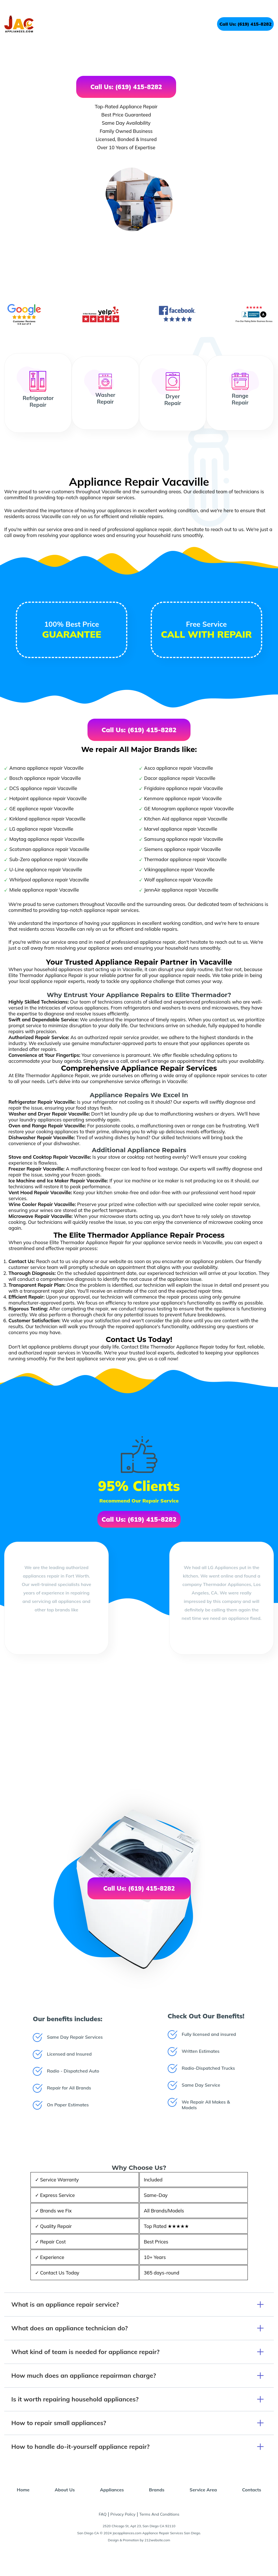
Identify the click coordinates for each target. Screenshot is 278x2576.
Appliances (112, 2490)
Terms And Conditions (159, 2514)
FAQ (103, 2514)
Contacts (251, 2490)
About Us (65, 2490)
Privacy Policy (122, 2514)
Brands (157, 2490)
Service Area (203, 2490)
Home (23, 2490)
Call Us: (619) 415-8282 (245, 24)
